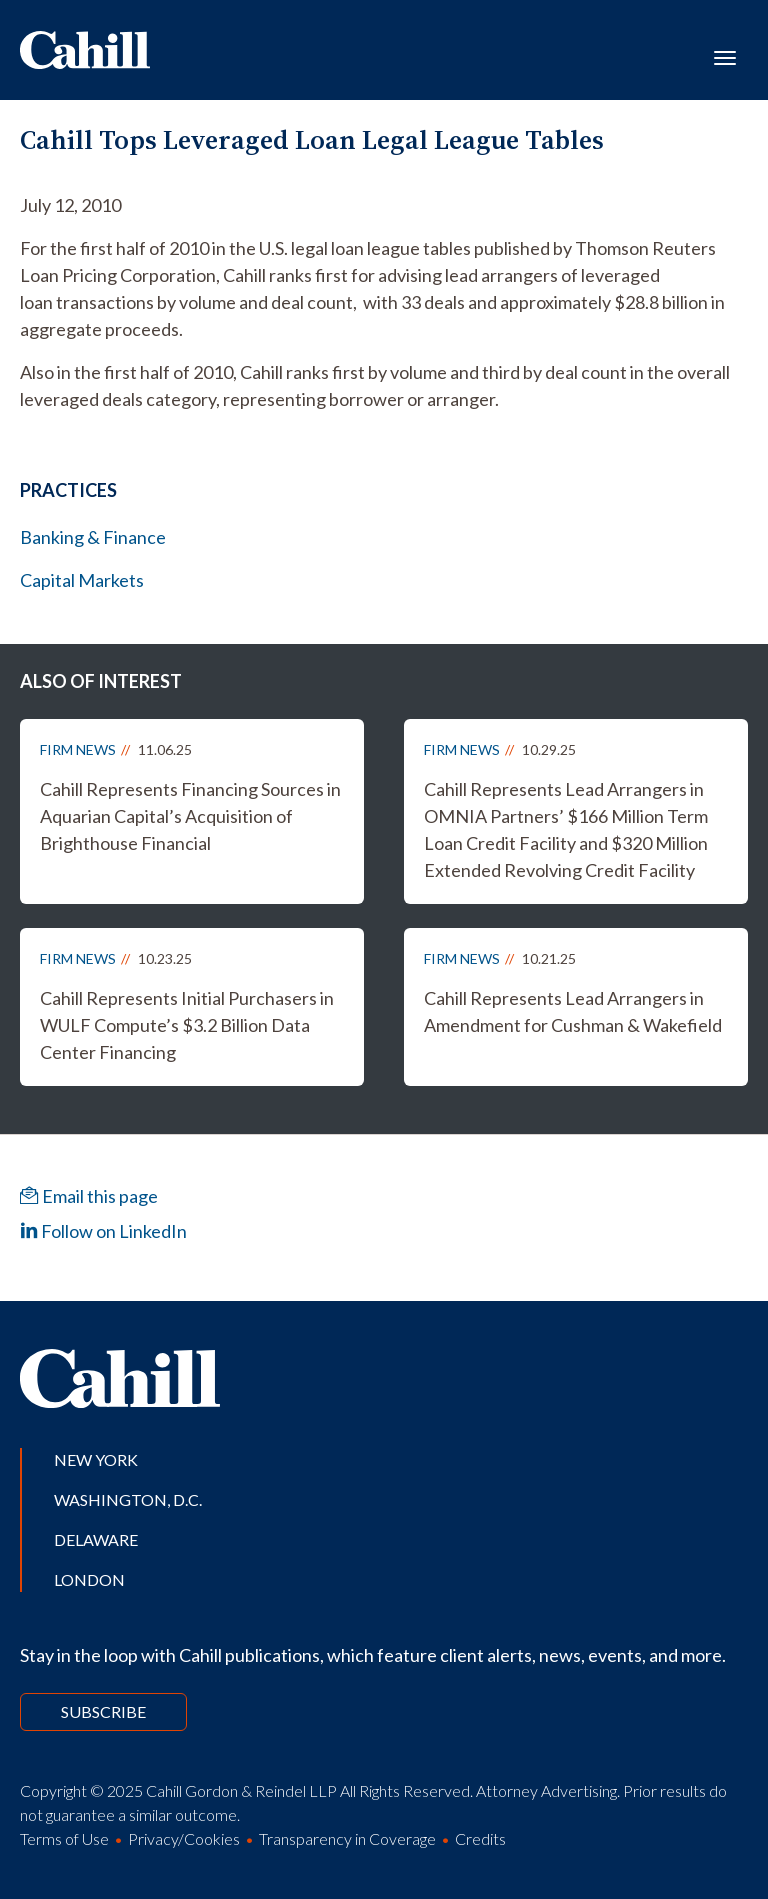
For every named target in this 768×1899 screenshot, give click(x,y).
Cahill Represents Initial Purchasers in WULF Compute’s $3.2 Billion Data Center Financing (187, 1025)
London (89, 1579)
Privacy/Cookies (184, 1838)
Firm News (78, 749)
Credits (480, 1838)
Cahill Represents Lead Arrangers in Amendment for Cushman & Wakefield (573, 1011)
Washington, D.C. (128, 1499)
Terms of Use (64, 1838)
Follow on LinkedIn (103, 1231)
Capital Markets (82, 580)
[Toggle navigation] (725, 56)
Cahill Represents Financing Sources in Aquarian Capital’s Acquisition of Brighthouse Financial (190, 816)
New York (96, 1459)
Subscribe (103, 1711)
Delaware (96, 1539)
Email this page (89, 1196)
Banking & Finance (93, 537)
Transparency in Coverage (347, 1838)
